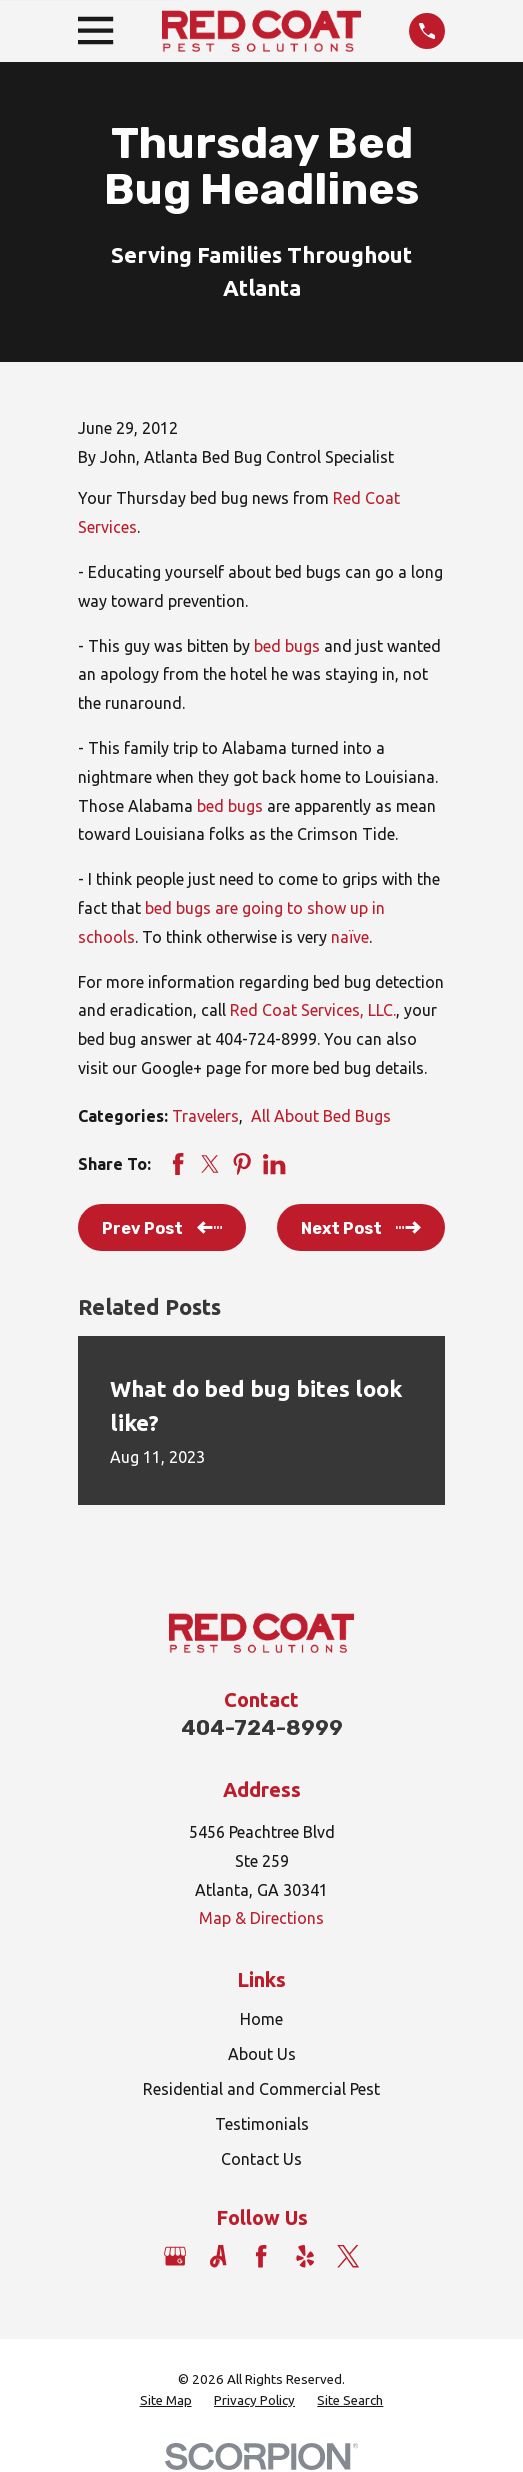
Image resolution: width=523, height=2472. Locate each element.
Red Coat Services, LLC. (313, 1010)
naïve (350, 937)
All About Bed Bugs (321, 1116)
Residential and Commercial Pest (261, 2089)
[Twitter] (348, 2256)
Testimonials (262, 2124)
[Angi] (218, 2256)
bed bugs (287, 646)
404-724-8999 (262, 1727)
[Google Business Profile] (175, 2256)
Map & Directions (261, 1918)
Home (261, 2019)
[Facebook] (261, 2256)
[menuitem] (166, 2401)
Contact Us (261, 2159)
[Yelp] (305, 2256)
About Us (262, 2054)
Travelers (205, 1116)
